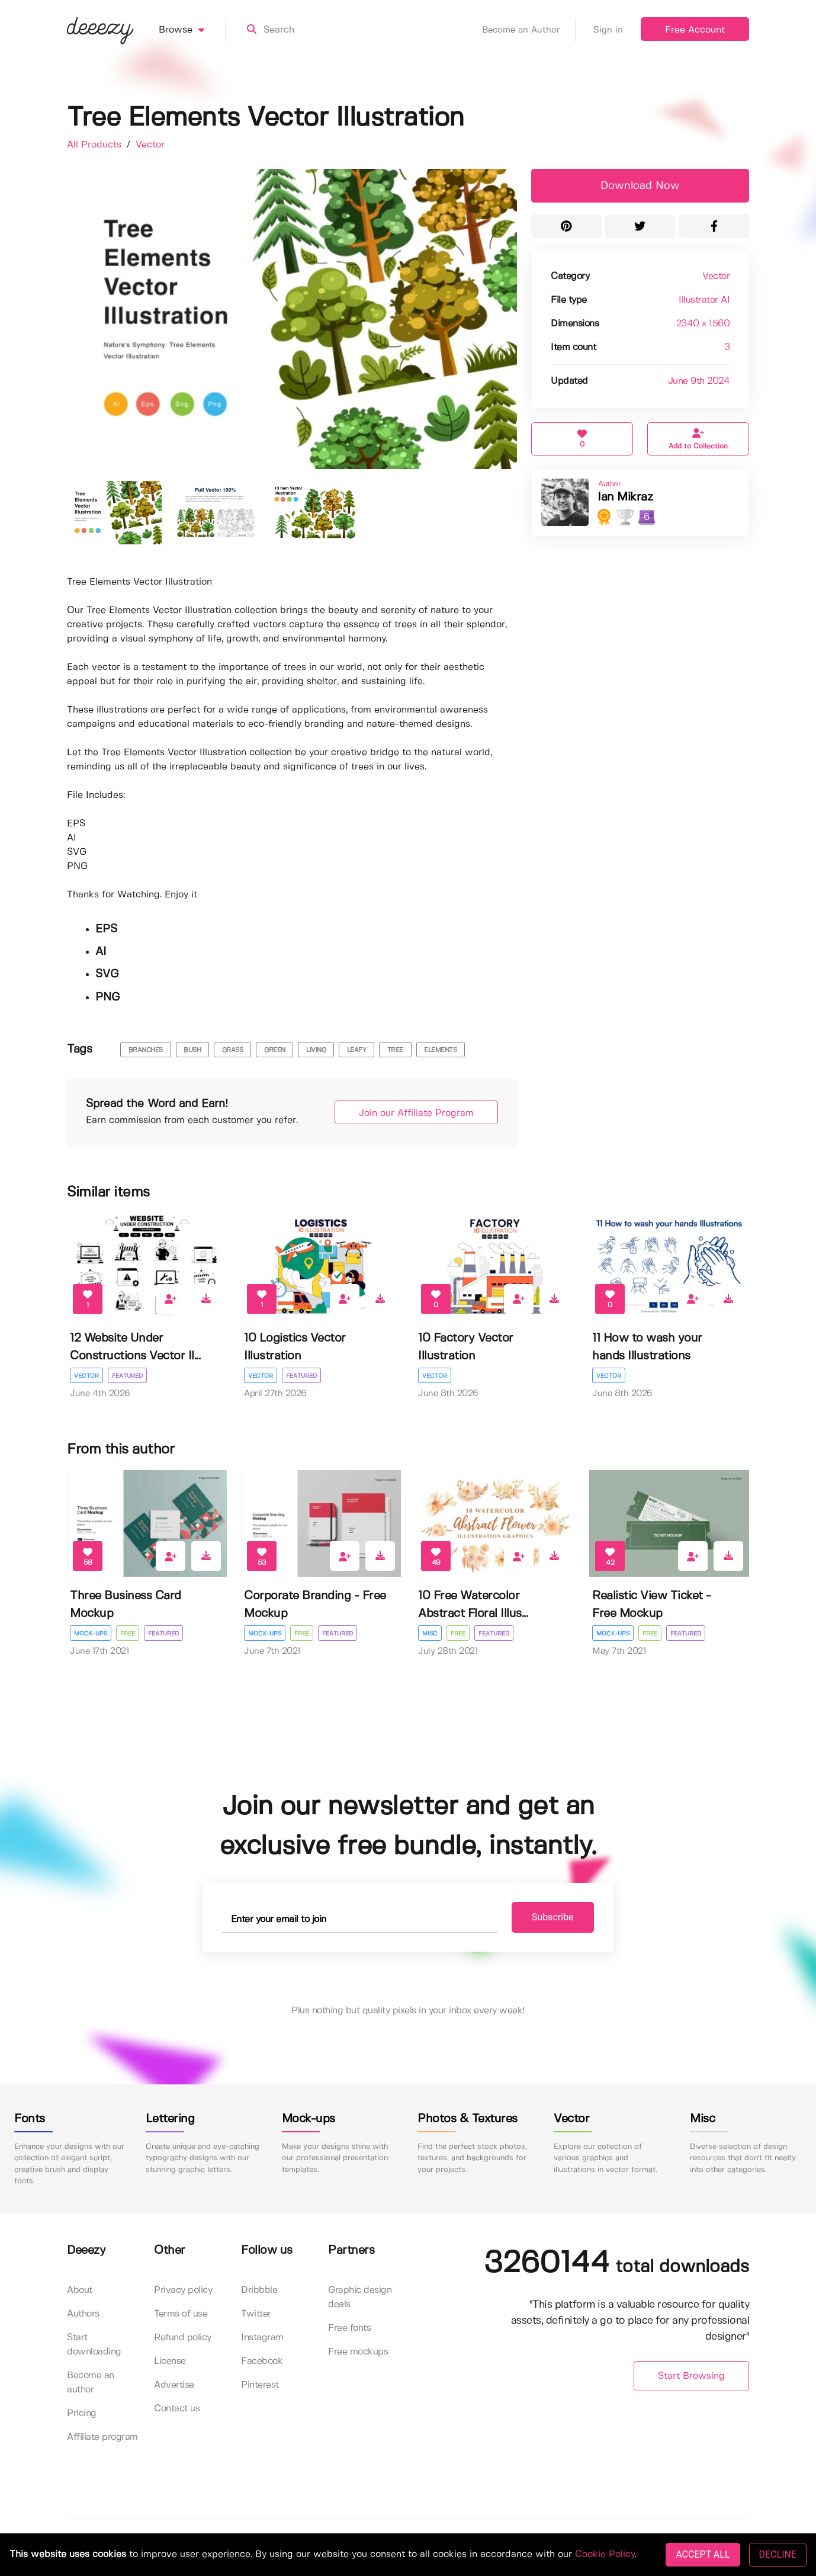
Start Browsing (691, 2376)
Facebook (261, 2361)
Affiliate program (102, 2437)
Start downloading (94, 2344)
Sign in (608, 30)
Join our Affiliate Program (416, 1113)
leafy (357, 1050)
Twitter (256, 2313)
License (170, 2361)
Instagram (262, 2337)
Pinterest (260, 2385)
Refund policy (182, 2337)
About (79, 2290)
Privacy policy (183, 2290)
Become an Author (529, 30)
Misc (430, 1634)
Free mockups (358, 2351)
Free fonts (349, 2328)
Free (127, 1634)
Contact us (177, 2408)
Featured (127, 1376)
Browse (192, 30)
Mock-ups (90, 1634)
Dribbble (259, 2290)
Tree (395, 1050)
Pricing (82, 2413)
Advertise (174, 2385)
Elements (440, 1050)
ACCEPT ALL (703, 2554)
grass (232, 1050)
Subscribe (553, 1917)
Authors (83, 2313)
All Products (95, 144)
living (316, 1050)
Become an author (90, 2382)
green (274, 1050)
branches (145, 1050)
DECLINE (777, 2554)
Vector (150, 144)
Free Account (695, 29)
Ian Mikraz (625, 497)
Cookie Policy (605, 2554)
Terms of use (180, 2313)
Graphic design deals (359, 2297)
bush (192, 1050)
